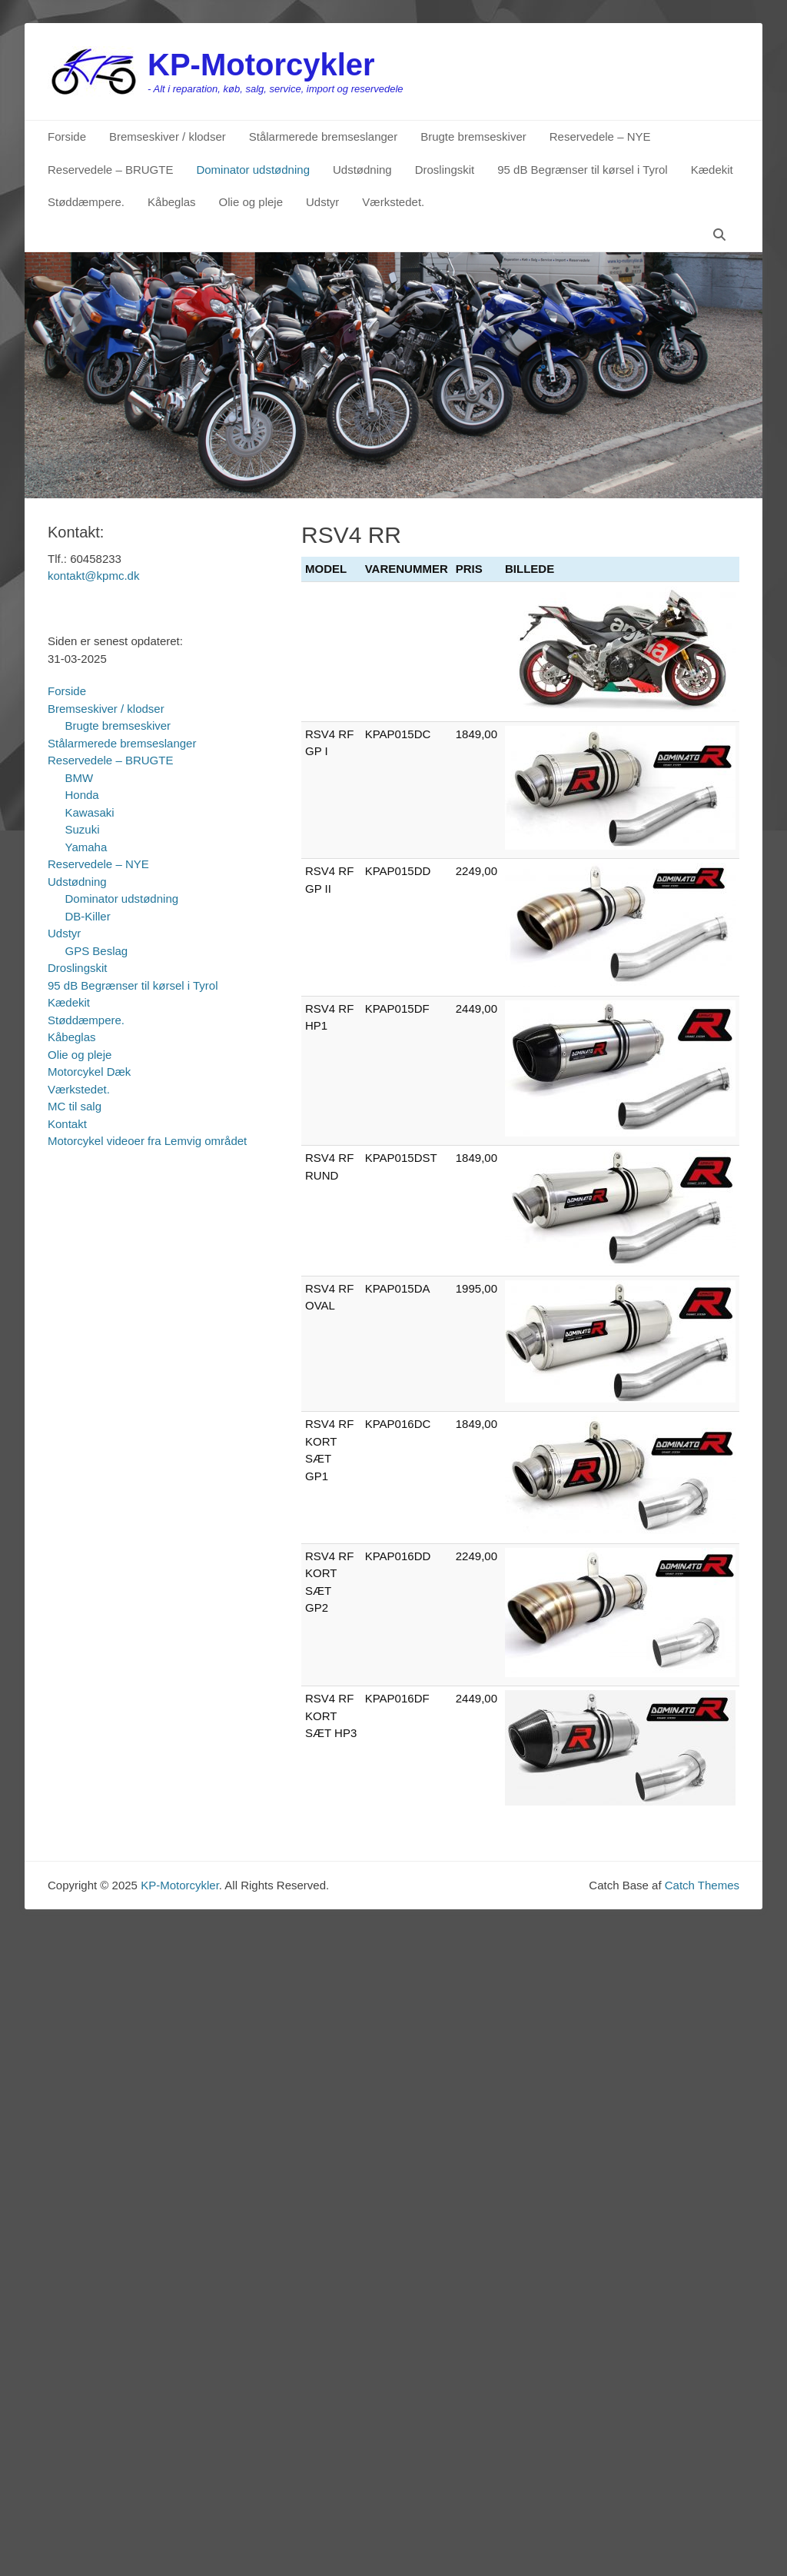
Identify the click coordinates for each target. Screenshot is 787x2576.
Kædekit (712, 169)
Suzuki (82, 829)
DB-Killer (88, 916)
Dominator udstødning (253, 169)
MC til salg (74, 1106)
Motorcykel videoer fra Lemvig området (147, 1140)
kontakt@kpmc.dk (93, 575)
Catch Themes (702, 1885)
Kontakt (67, 1123)
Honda (82, 794)
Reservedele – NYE (600, 136)
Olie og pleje (251, 201)
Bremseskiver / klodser (167, 136)
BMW (79, 777)
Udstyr (322, 201)
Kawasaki (90, 812)
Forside (67, 136)
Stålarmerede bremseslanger (323, 136)
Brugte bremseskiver (473, 136)
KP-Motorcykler (261, 65)
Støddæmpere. (86, 201)
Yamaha (86, 847)
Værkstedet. (393, 201)
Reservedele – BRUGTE (110, 169)
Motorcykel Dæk (89, 1071)
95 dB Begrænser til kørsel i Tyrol (582, 169)
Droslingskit (445, 169)
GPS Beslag (96, 950)
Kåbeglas (172, 201)
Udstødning (362, 169)
